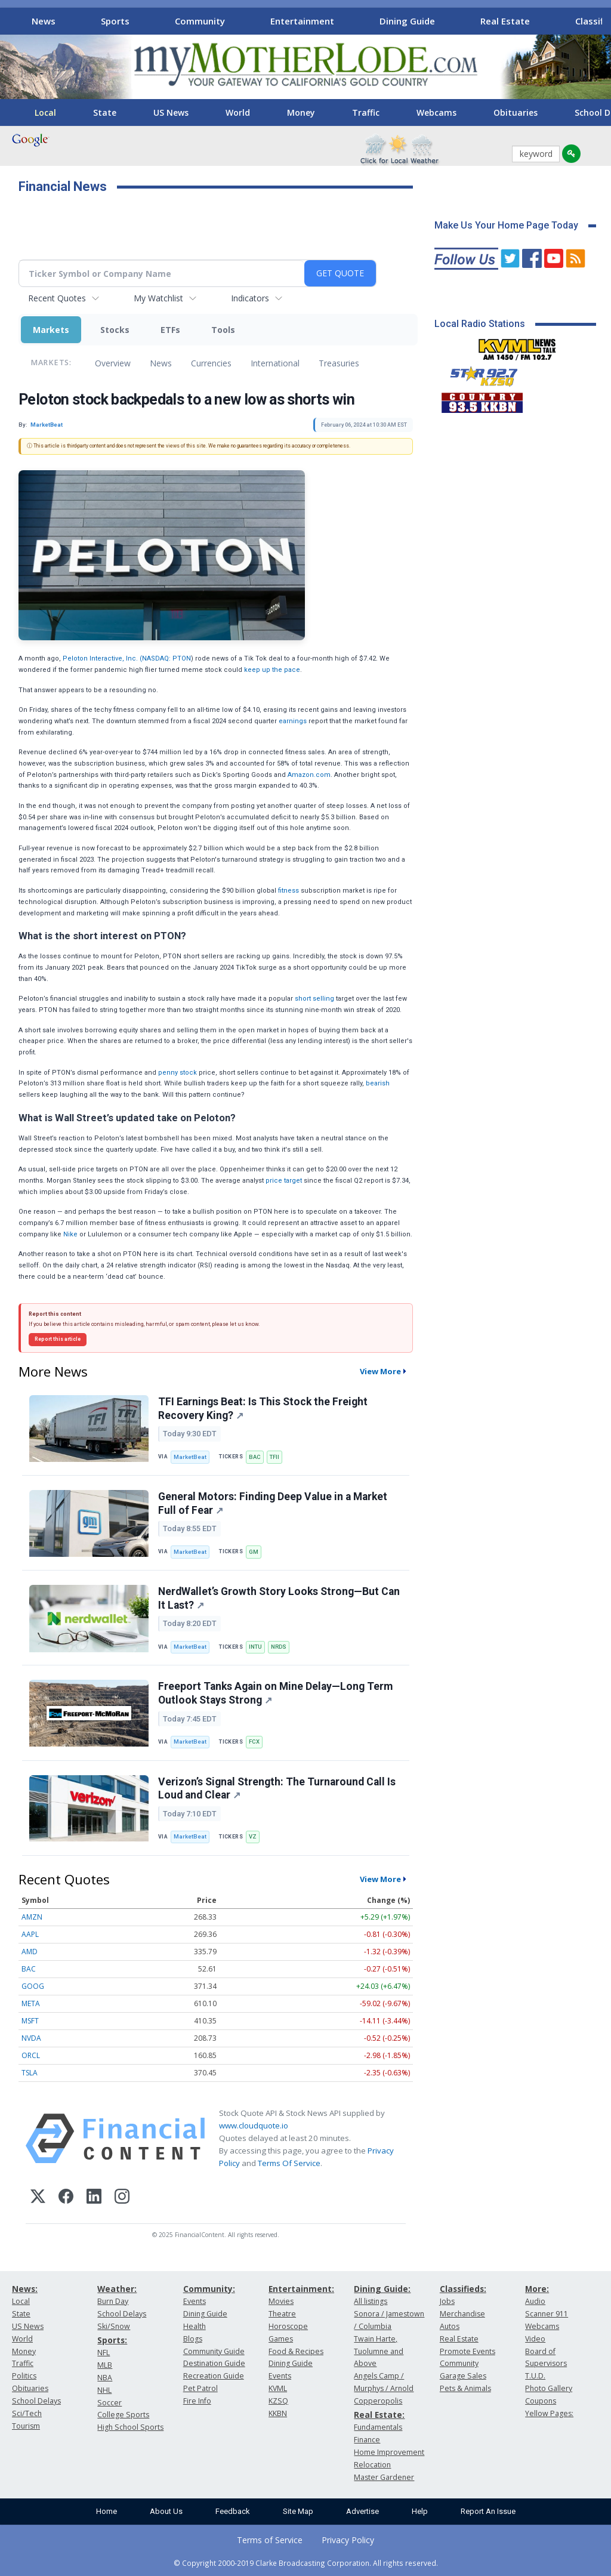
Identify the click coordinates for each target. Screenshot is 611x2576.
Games (281, 2339)
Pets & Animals (465, 2388)
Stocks (114, 329)
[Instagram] (122, 2198)
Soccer (109, 2403)
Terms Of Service (289, 2163)
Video (535, 2339)
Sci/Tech (27, 2413)
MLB (104, 2365)
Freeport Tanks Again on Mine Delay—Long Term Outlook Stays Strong (275, 1693)
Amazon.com (309, 775)
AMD (29, 1951)
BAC (255, 1457)
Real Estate (505, 21)
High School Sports (130, 2427)
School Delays (36, 2401)
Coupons (540, 2401)
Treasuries (339, 363)
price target (284, 1180)
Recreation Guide (213, 2376)
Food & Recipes (296, 2351)
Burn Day (112, 2301)
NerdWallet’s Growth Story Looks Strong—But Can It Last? (279, 1598)
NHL (104, 2390)
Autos (449, 2326)
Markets (51, 329)
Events (194, 2301)
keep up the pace (272, 670)
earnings (293, 721)
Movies (281, 2301)
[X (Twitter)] (38, 2198)
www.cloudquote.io (253, 2125)
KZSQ (278, 2401)
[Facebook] (66, 2198)
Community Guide (214, 2351)
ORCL (30, 2055)
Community (200, 21)
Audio (535, 2301)
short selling (314, 998)
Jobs (447, 2301)
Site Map (298, 2511)
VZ (253, 1836)
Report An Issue (488, 2511)
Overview (113, 363)
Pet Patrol (200, 2388)
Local (45, 112)
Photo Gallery (548, 2388)
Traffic (365, 112)
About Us (166, 2511)
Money (301, 112)
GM (253, 1551)
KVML (278, 2388)
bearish (378, 1083)
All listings (370, 2301)
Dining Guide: (382, 2288)
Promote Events (467, 2351)
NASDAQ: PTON (166, 658)
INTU (255, 1646)
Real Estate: (379, 2414)
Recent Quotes (57, 298)
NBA (104, 2378)
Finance (367, 2440)
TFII (274, 1457)
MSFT (30, 2021)
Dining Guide (407, 21)
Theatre (282, 2314)
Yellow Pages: (549, 2413)
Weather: (117, 2288)
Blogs (192, 2339)
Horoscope (288, 2326)
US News (171, 112)
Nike (70, 1234)
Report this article (58, 1339)
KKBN (278, 2413)
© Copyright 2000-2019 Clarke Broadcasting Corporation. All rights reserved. (306, 2563)
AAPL (30, 1934)
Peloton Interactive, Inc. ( (102, 658)
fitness (288, 890)
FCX (254, 1741)
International (275, 363)
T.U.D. (535, 2376)
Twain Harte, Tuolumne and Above (378, 2351)
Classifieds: (463, 2288)
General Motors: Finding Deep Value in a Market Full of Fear (272, 1503)
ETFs (170, 329)
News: (25, 2288)
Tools (223, 329)
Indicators (250, 298)
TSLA (29, 2073)
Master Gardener (384, 2477)
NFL (103, 2352)
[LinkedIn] (94, 2198)
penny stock (177, 1072)
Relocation (372, 2465)
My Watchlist (158, 298)
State (104, 112)
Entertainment (302, 21)
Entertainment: (301, 2288)
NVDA (31, 2038)
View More (380, 1371)
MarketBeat (190, 1457)
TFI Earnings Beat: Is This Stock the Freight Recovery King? (263, 1408)
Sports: (112, 2340)
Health (194, 2326)
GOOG (32, 1986)
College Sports (123, 2415)
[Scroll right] (593, 19)
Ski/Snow (113, 2326)
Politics (24, 2376)
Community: (209, 2288)
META (30, 2003)
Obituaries (515, 112)
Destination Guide (214, 2363)
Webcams (436, 112)
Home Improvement (389, 2452)
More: (537, 2288)
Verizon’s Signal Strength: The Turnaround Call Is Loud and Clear (277, 1788)
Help (420, 2511)
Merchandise (462, 2314)
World (238, 112)
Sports (115, 21)
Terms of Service (270, 2540)
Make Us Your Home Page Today (506, 225)
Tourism (26, 2426)
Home (106, 2511)
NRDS (278, 1646)
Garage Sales (463, 2376)
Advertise (362, 2511)
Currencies (211, 363)
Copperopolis (378, 2401)
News (43, 21)
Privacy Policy (348, 2540)
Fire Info (197, 2401)
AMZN (31, 1917)
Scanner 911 (546, 2314)
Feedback (232, 2511)
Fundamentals (378, 2427)
